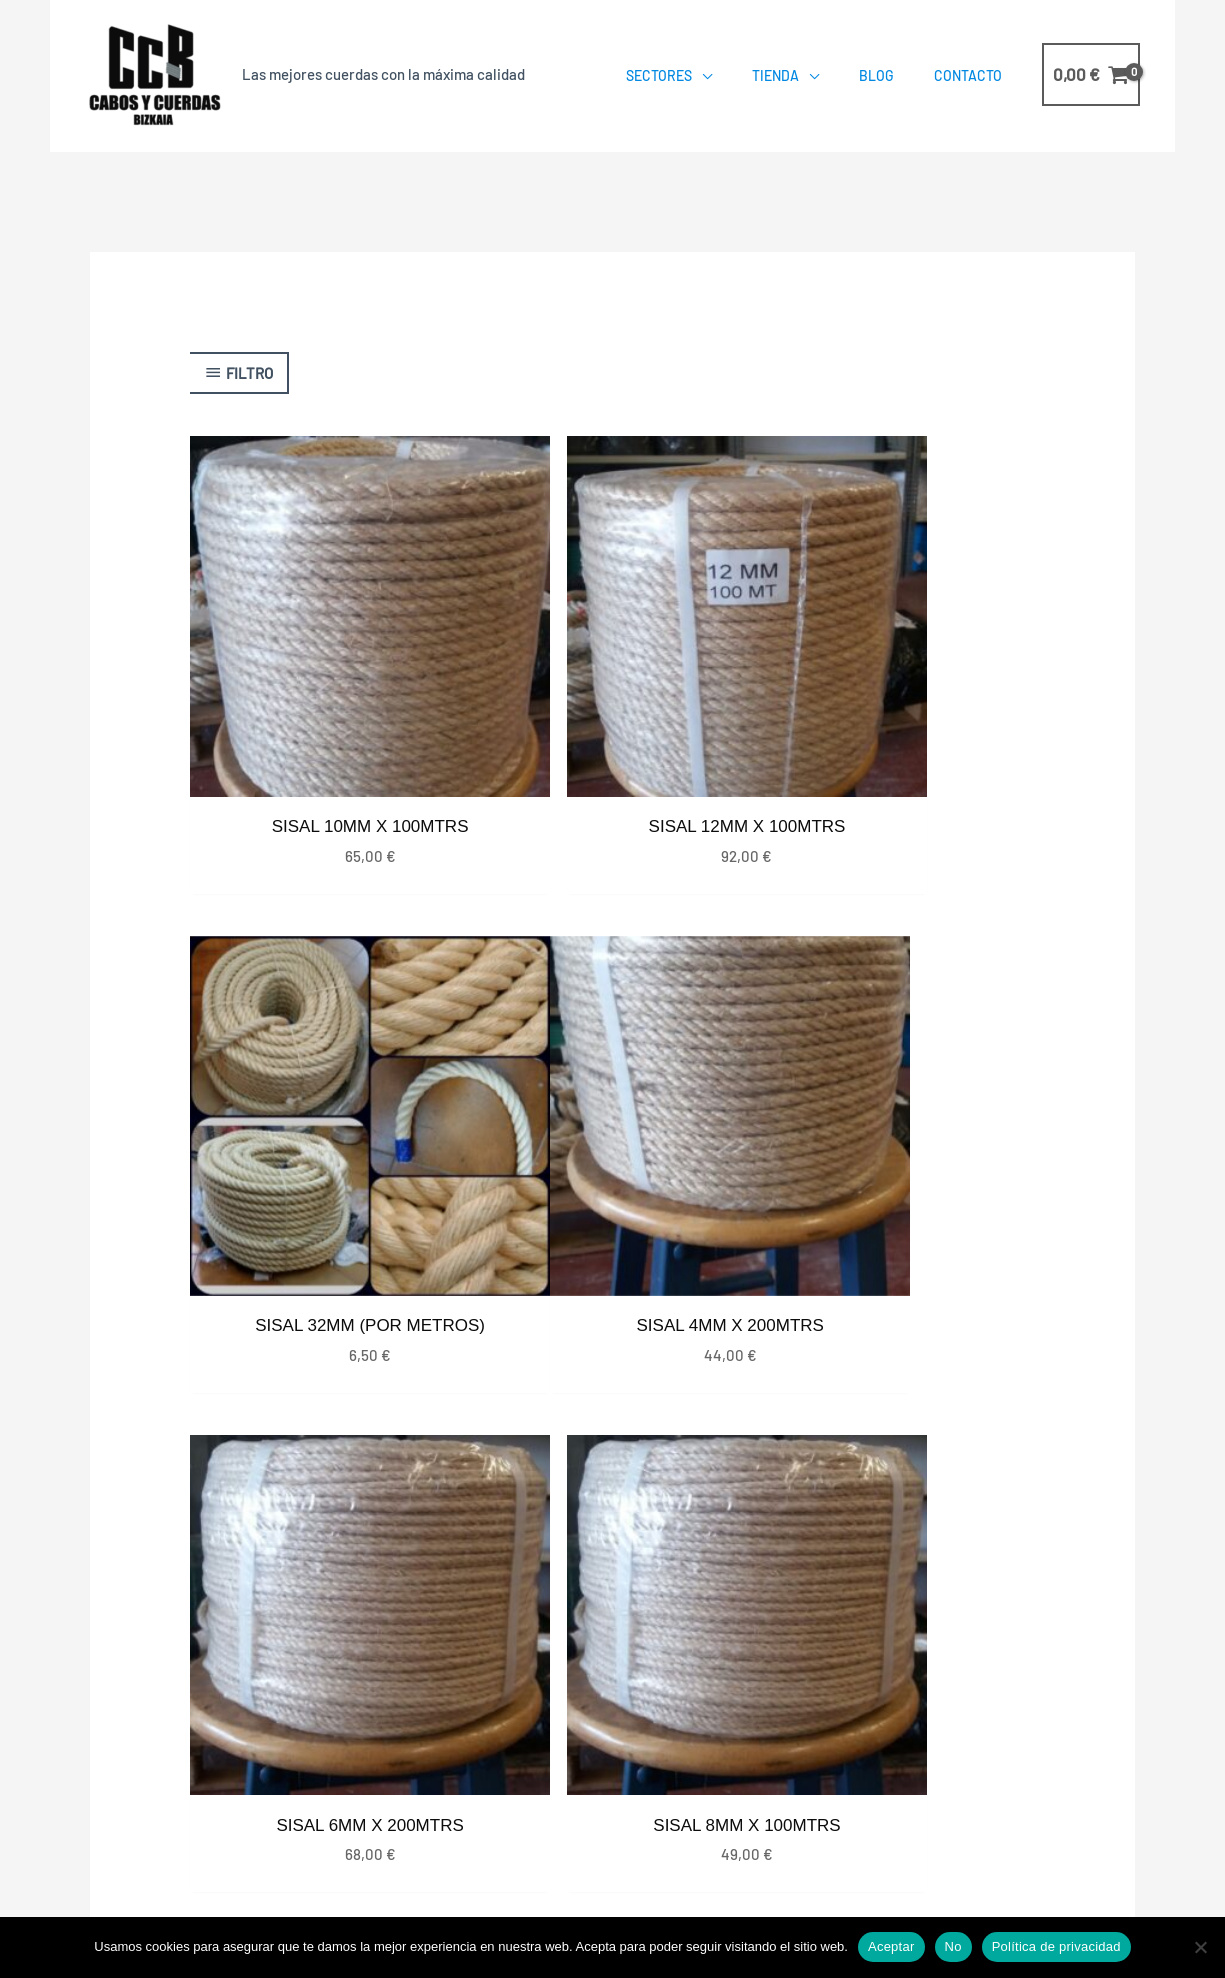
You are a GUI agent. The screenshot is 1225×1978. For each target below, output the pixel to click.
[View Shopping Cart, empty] (1091, 74)
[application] (702, 75)
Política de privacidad (1056, 1946)
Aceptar (891, 1946)
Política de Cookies (856, 1857)
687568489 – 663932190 (964, 1685)
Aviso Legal (975, 1857)
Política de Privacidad (701, 1857)
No (953, 1946)
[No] (1200, 1947)
